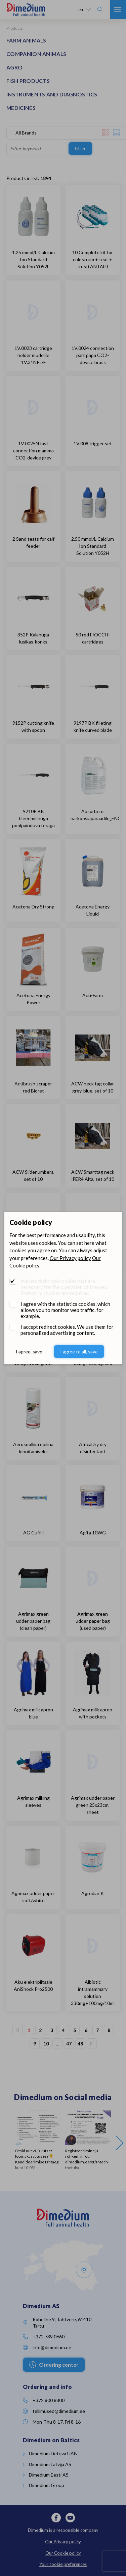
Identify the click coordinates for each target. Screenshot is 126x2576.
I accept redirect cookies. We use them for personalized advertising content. (67, 1330)
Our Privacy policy (70, 1258)
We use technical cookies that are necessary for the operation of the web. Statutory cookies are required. (64, 1287)
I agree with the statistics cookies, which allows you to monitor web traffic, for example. (65, 1310)
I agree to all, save (79, 1351)
